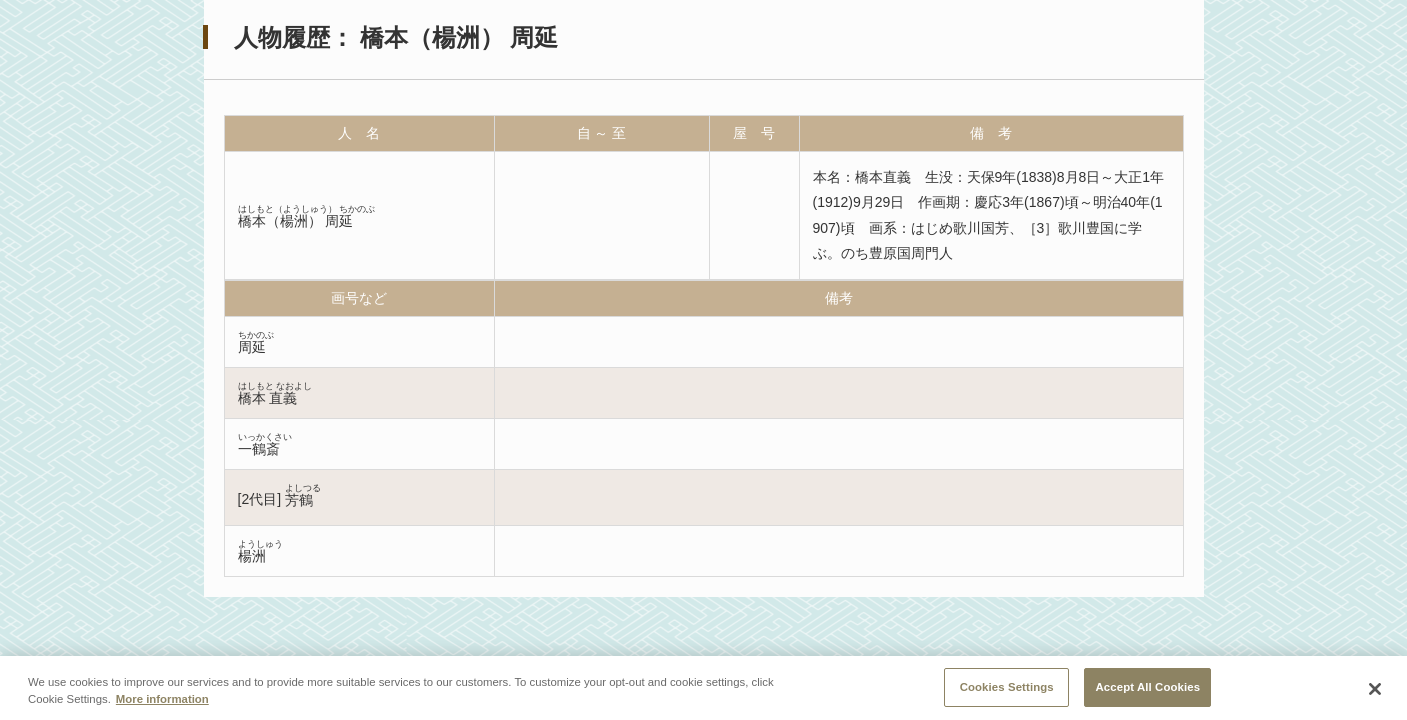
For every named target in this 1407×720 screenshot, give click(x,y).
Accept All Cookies (1147, 691)
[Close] (1375, 693)
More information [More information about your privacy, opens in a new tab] (162, 703)
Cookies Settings (1007, 691)
